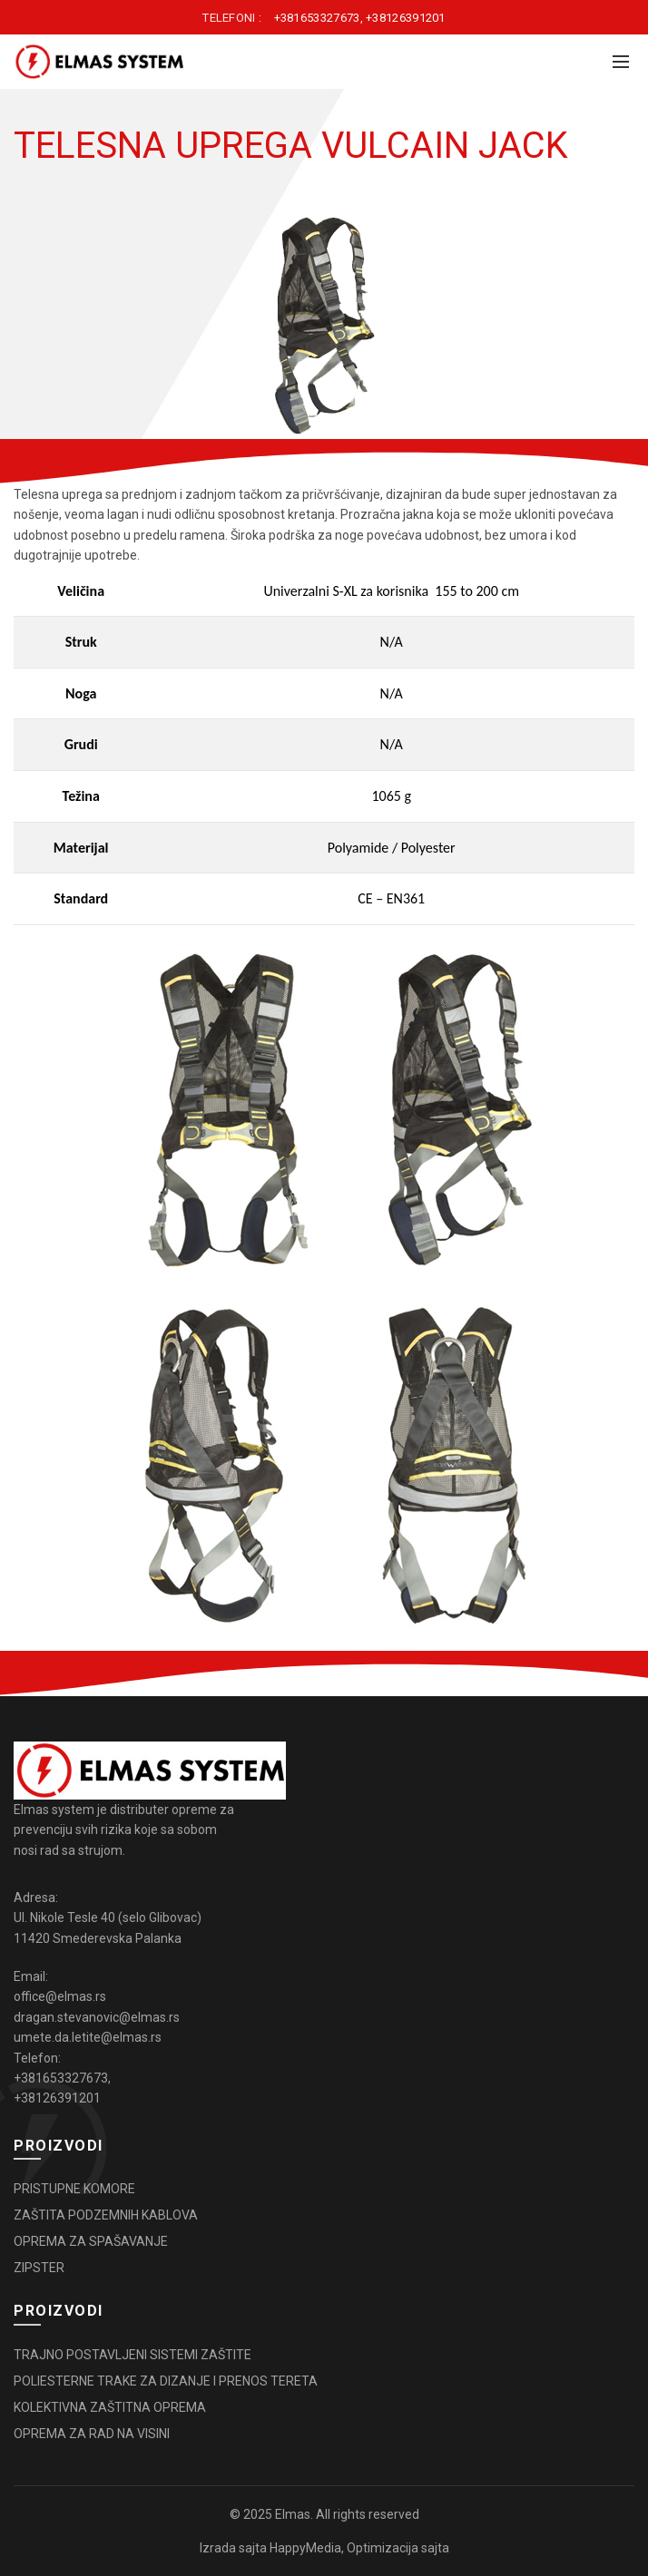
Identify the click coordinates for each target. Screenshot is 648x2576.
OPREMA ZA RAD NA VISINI (92, 2433)
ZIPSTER (39, 2267)
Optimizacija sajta (398, 2548)
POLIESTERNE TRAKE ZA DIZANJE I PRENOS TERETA (166, 2381)
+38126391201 (406, 17)
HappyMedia (305, 2548)
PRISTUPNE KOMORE (74, 2188)
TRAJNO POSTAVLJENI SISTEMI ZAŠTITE (132, 2354)
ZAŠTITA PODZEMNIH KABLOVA (106, 2215)
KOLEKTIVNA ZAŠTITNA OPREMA (110, 2407)
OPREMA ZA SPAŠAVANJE (91, 2241)
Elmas (292, 2514)
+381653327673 (317, 17)
